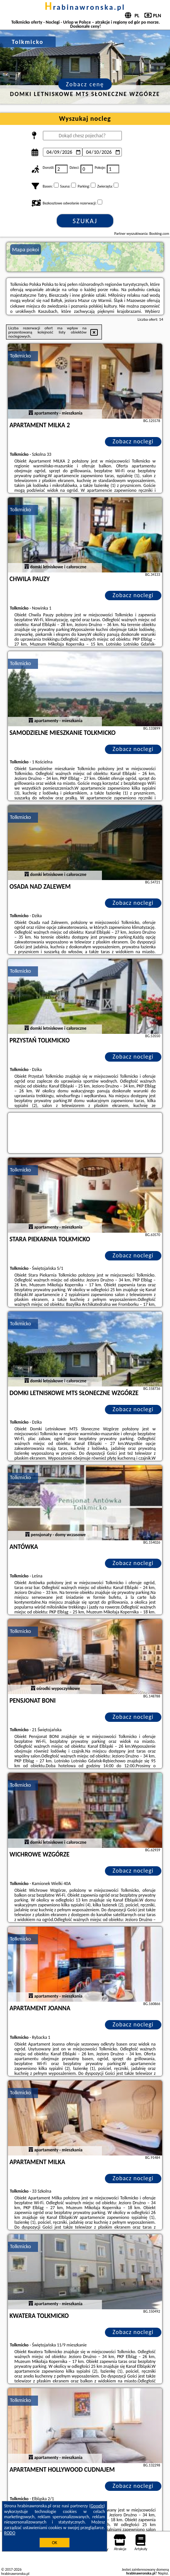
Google (97, 2505)
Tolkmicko (20, 356)
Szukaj (85, 221)
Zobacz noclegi (132, 441)
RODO (9, 2532)
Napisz (163, 2573)
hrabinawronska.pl (85, 7)
